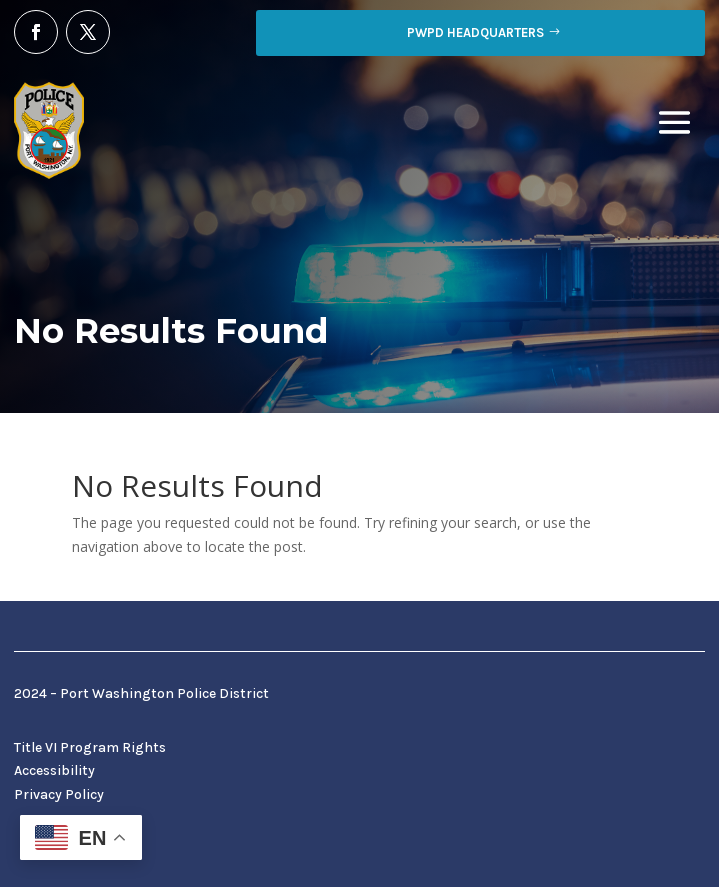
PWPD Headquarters (475, 32)
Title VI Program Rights (90, 747)
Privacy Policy (59, 794)
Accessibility (54, 770)
